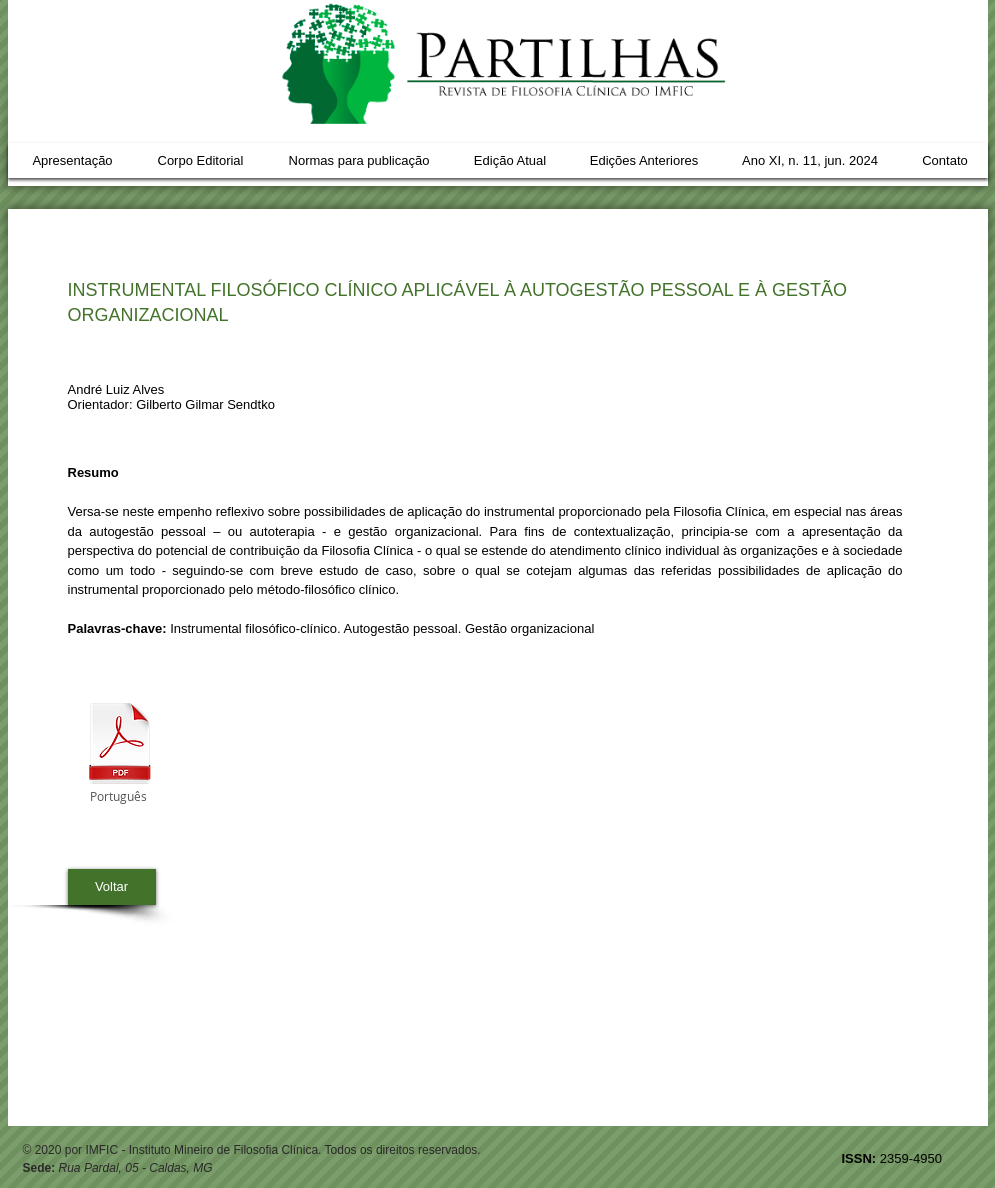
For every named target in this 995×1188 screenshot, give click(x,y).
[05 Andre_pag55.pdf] (120, 745)
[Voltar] (112, 887)
